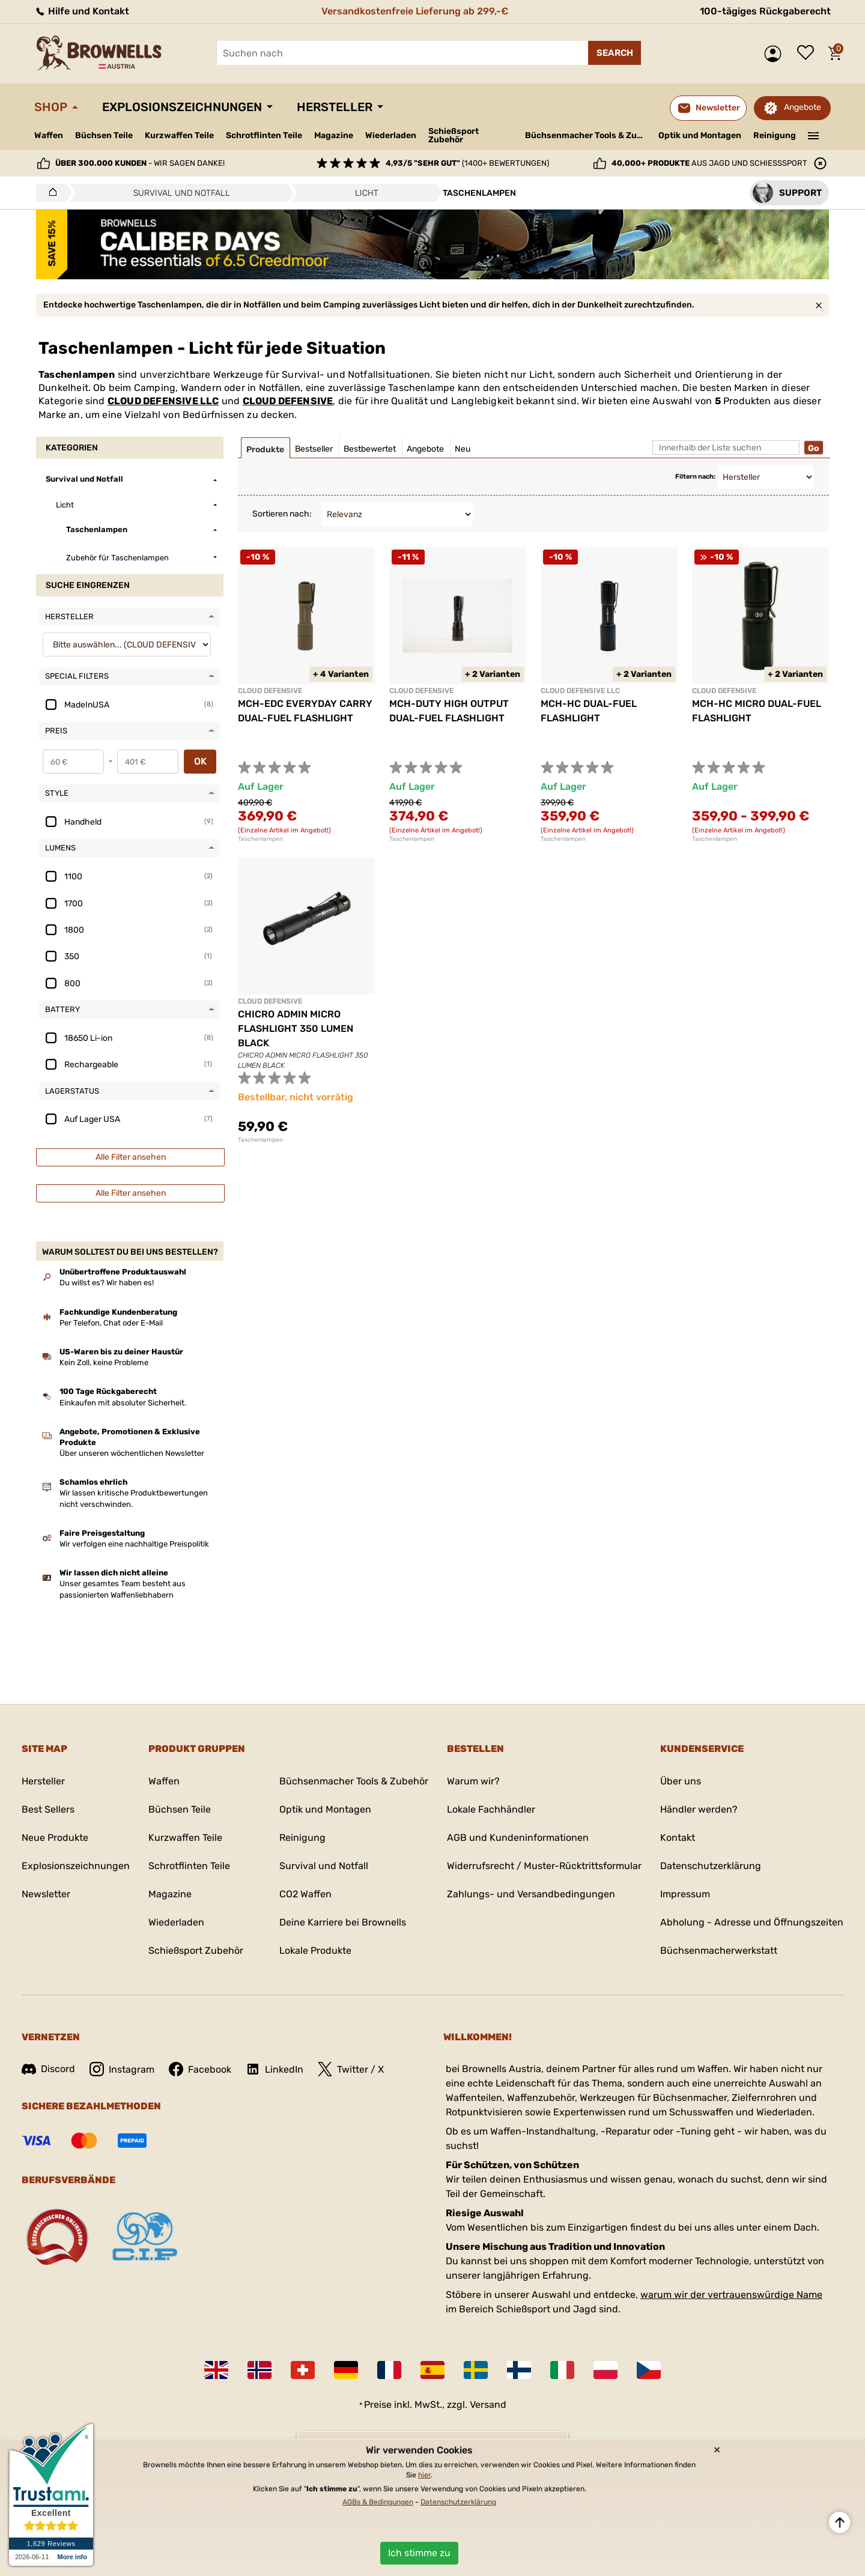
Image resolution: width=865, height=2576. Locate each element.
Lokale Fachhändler (491, 1809)
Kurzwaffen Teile (179, 135)
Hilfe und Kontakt (81, 11)
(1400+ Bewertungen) (467, 163)
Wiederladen (390, 135)
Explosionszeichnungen (182, 107)
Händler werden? (699, 1809)
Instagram (122, 2069)
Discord (48, 2068)
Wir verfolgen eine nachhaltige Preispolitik (134, 1543)
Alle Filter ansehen (131, 1157)
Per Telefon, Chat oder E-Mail (111, 1322)
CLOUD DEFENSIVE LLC (163, 401)
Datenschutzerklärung (710, 1865)
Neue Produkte (55, 1837)
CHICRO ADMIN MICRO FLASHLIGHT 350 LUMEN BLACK (295, 1028)
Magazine (333, 135)
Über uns (680, 1781)
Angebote (802, 107)
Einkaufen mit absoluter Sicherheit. (122, 1402)
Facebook (200, 2069)
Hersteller (334, 107)
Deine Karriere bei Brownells (342, 1922)
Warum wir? (473, 1781)
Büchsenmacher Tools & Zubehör (587, 135)
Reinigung (774, 135)
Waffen (48, 135)
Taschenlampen (260, 839)
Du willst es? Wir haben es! (106, 1282)
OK (200, 761)
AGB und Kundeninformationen (518, 1837)
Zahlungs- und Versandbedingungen (531, 1894)
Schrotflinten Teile (264, 135)
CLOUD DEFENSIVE (288, 401)
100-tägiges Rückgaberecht (765, 11)
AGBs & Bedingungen (377, 2502)
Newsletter (46, 1894)
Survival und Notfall (323, 1865)
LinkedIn (274, 2069)
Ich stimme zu (419, 2553)
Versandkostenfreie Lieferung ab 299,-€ (414, 11)
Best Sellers (48, 1809)
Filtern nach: (695, 476)
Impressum (685, 1894)
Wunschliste (808, 53)
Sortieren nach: (282, 514)
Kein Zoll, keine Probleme (103, 1362)
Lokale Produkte (315, 1950)
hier (424, 2475)
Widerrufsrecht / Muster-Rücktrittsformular (544, 1865)
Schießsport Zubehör (453, 135)
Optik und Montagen (699, 135)
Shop (50, 107)
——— (813, 134)
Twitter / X (351, 2069)
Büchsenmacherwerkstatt (718, 1950)
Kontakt (677, 1837)
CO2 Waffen (305, 1894)
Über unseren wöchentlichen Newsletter (131, 1453)
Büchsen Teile (104, 135)
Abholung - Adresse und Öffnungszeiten (751, 1922)
